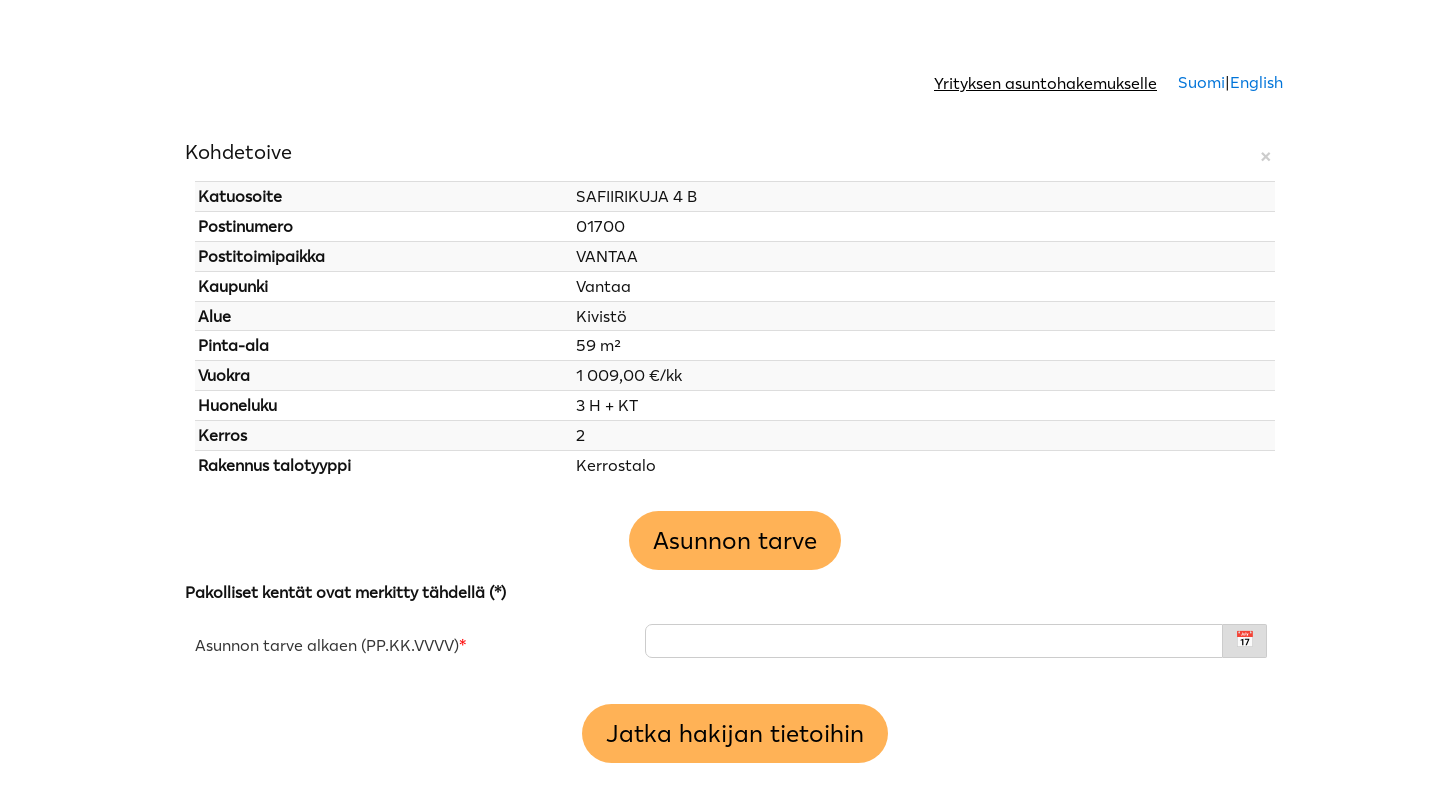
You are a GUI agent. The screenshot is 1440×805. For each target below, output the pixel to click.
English (1256, 82)
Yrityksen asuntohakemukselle (1045, 83)
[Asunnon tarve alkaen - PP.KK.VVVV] (934, 641)
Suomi (1199, 82)
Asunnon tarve (735, 540)
